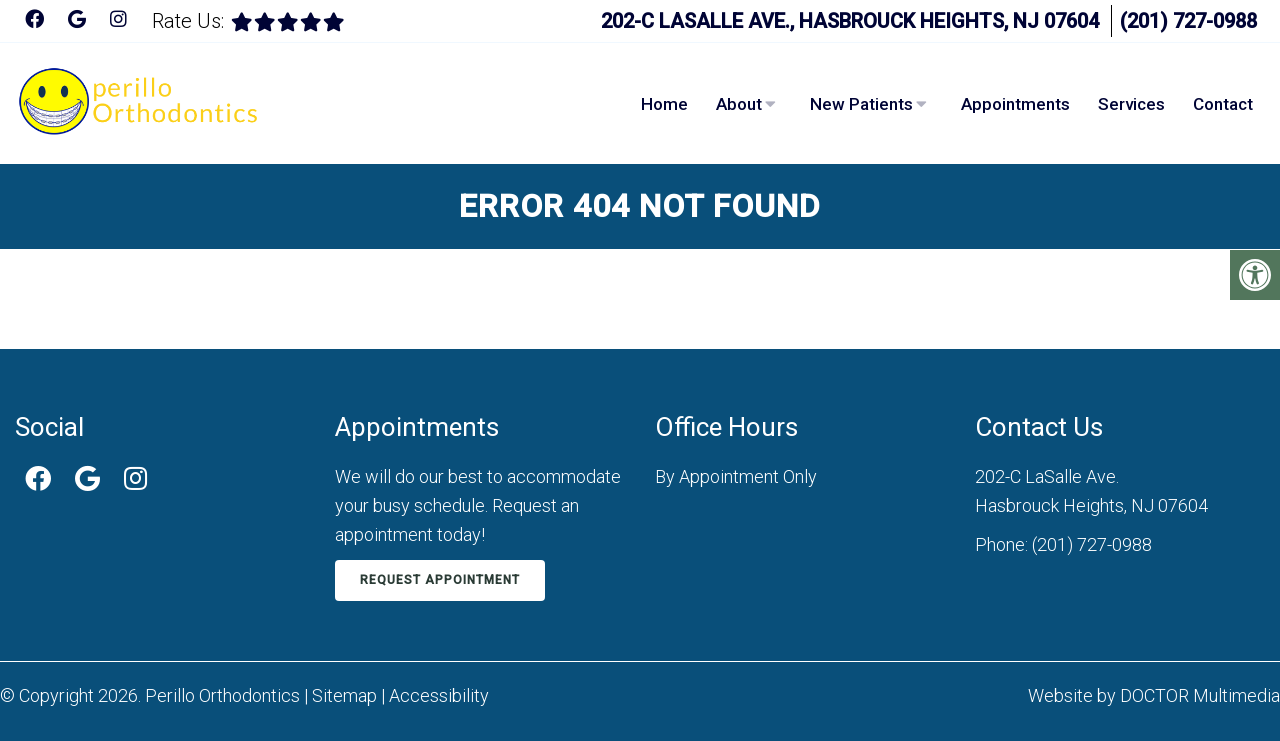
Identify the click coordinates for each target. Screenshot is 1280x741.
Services (1131, 104)
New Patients (861, 104)
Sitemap (344, 695)
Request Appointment (440, 580)
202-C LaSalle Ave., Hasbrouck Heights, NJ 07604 (850, 21)
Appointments (1015, 104)
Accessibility (439, 695)
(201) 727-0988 (1188, 21)
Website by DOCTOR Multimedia (1154, 695)
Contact (1223, 104)
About (739, 104)
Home (664, 104)
